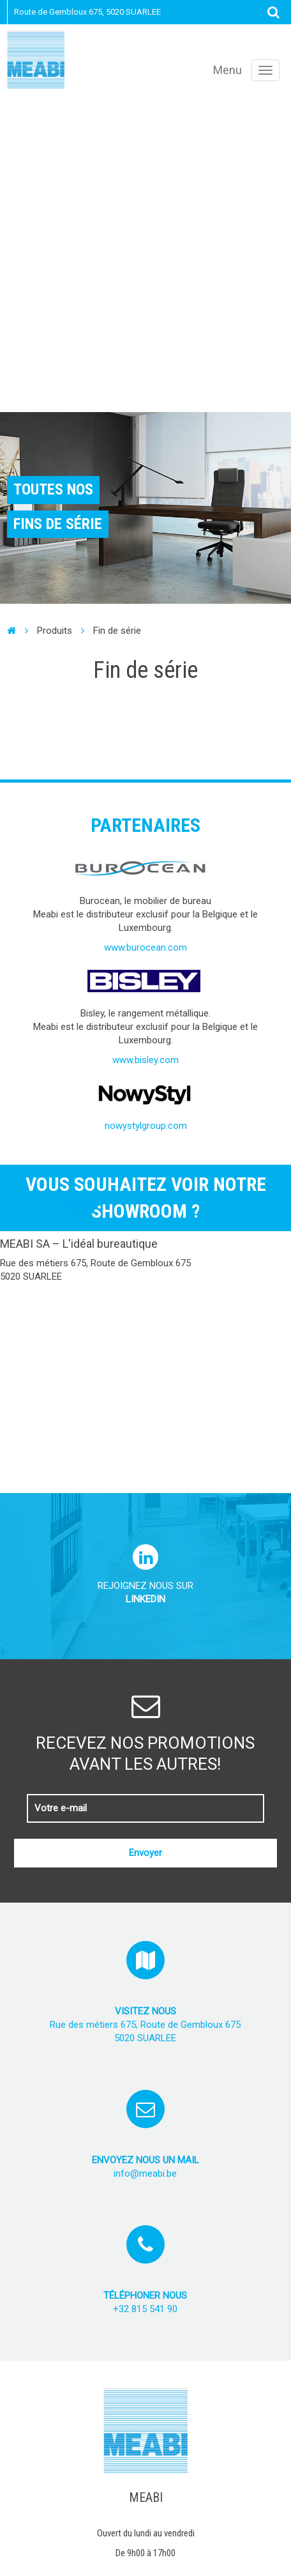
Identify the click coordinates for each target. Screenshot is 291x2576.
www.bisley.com (145, 1060)
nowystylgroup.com (146, 1125)
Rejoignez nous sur (145, 1579)
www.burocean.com (145, 947)
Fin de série (117, 630)
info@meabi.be (145, 2173)
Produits (54, 630)
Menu (227, 70)
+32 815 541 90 (145, 2309)
